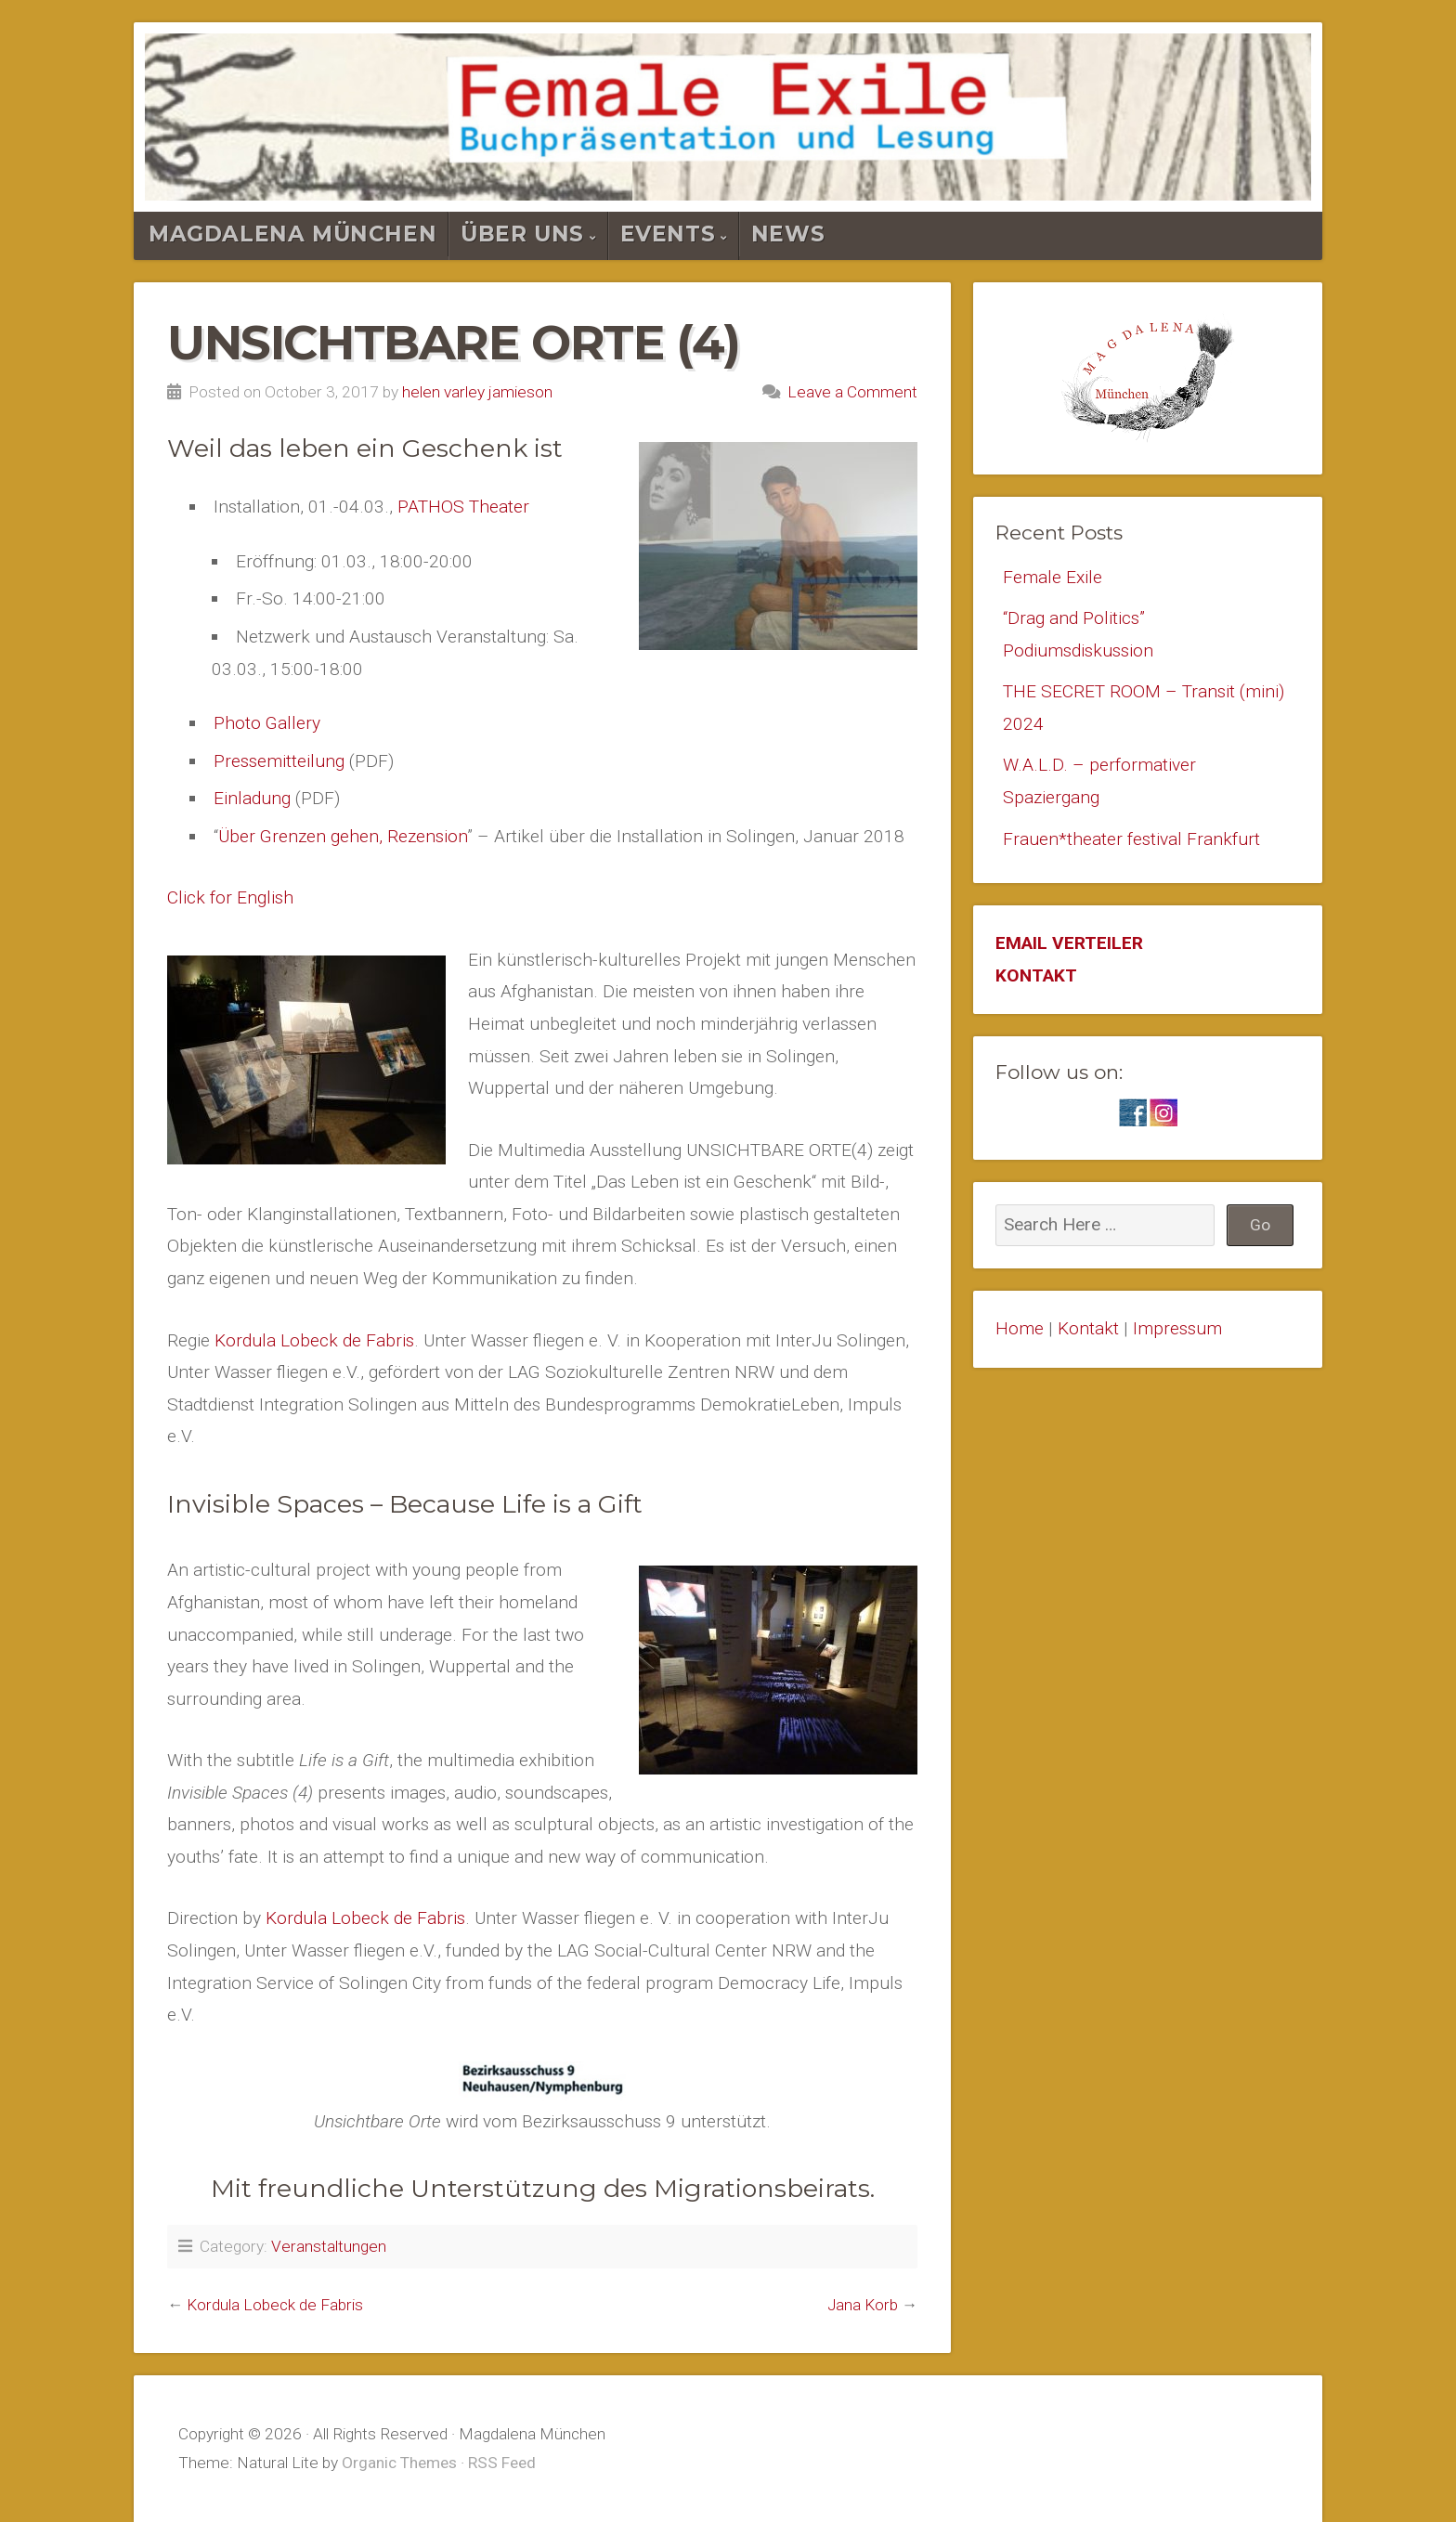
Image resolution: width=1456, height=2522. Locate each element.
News (788, 234)
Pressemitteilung (279, 761)
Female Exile (1052, 577)
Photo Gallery (267, 723)
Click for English (230, 897)
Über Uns (522, 234)
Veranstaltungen (328, 2246)
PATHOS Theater (463, 506)
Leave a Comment (852, 392)
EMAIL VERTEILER (1069, 943)
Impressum (1177, 1328)
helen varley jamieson (477, 392)
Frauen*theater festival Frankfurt (1131, 839)
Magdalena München (292, 234)
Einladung (252, 798)
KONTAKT (1036, 975)
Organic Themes (399, 2462)
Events (668, 234)
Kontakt (1088, 1328)
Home (1019, 1328)
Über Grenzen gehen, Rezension (342, 836)
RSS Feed (502, 2462)
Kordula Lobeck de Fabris (314, 1340)
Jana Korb (862, 2304)
